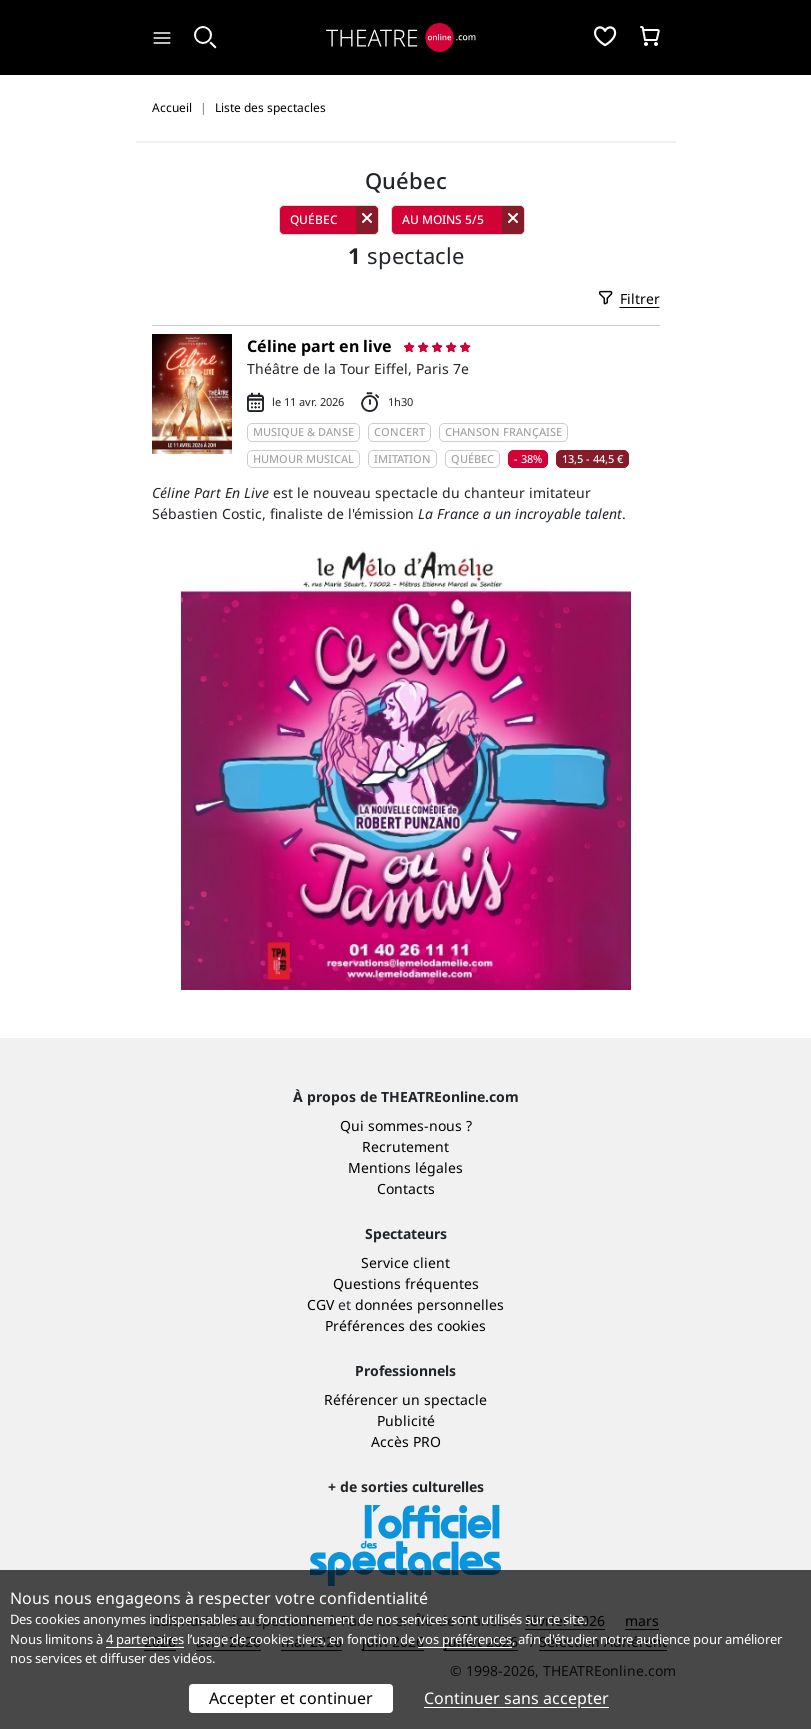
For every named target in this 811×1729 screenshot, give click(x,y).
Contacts (406, 1188)
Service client (405, 1262)
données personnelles (429, 1304)
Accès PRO (406, 1441)
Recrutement (405, 1146)
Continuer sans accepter (516, 1698)
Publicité (406, 1420)
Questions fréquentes (406, 1283)
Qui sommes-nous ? (406, 1125)
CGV (320, 1304)
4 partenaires (145, 1639)
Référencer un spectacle (405, 1399)
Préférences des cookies (405, 1325)
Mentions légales (405, 1167)
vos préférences (465, 1639)
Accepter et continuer (291, 1698)
